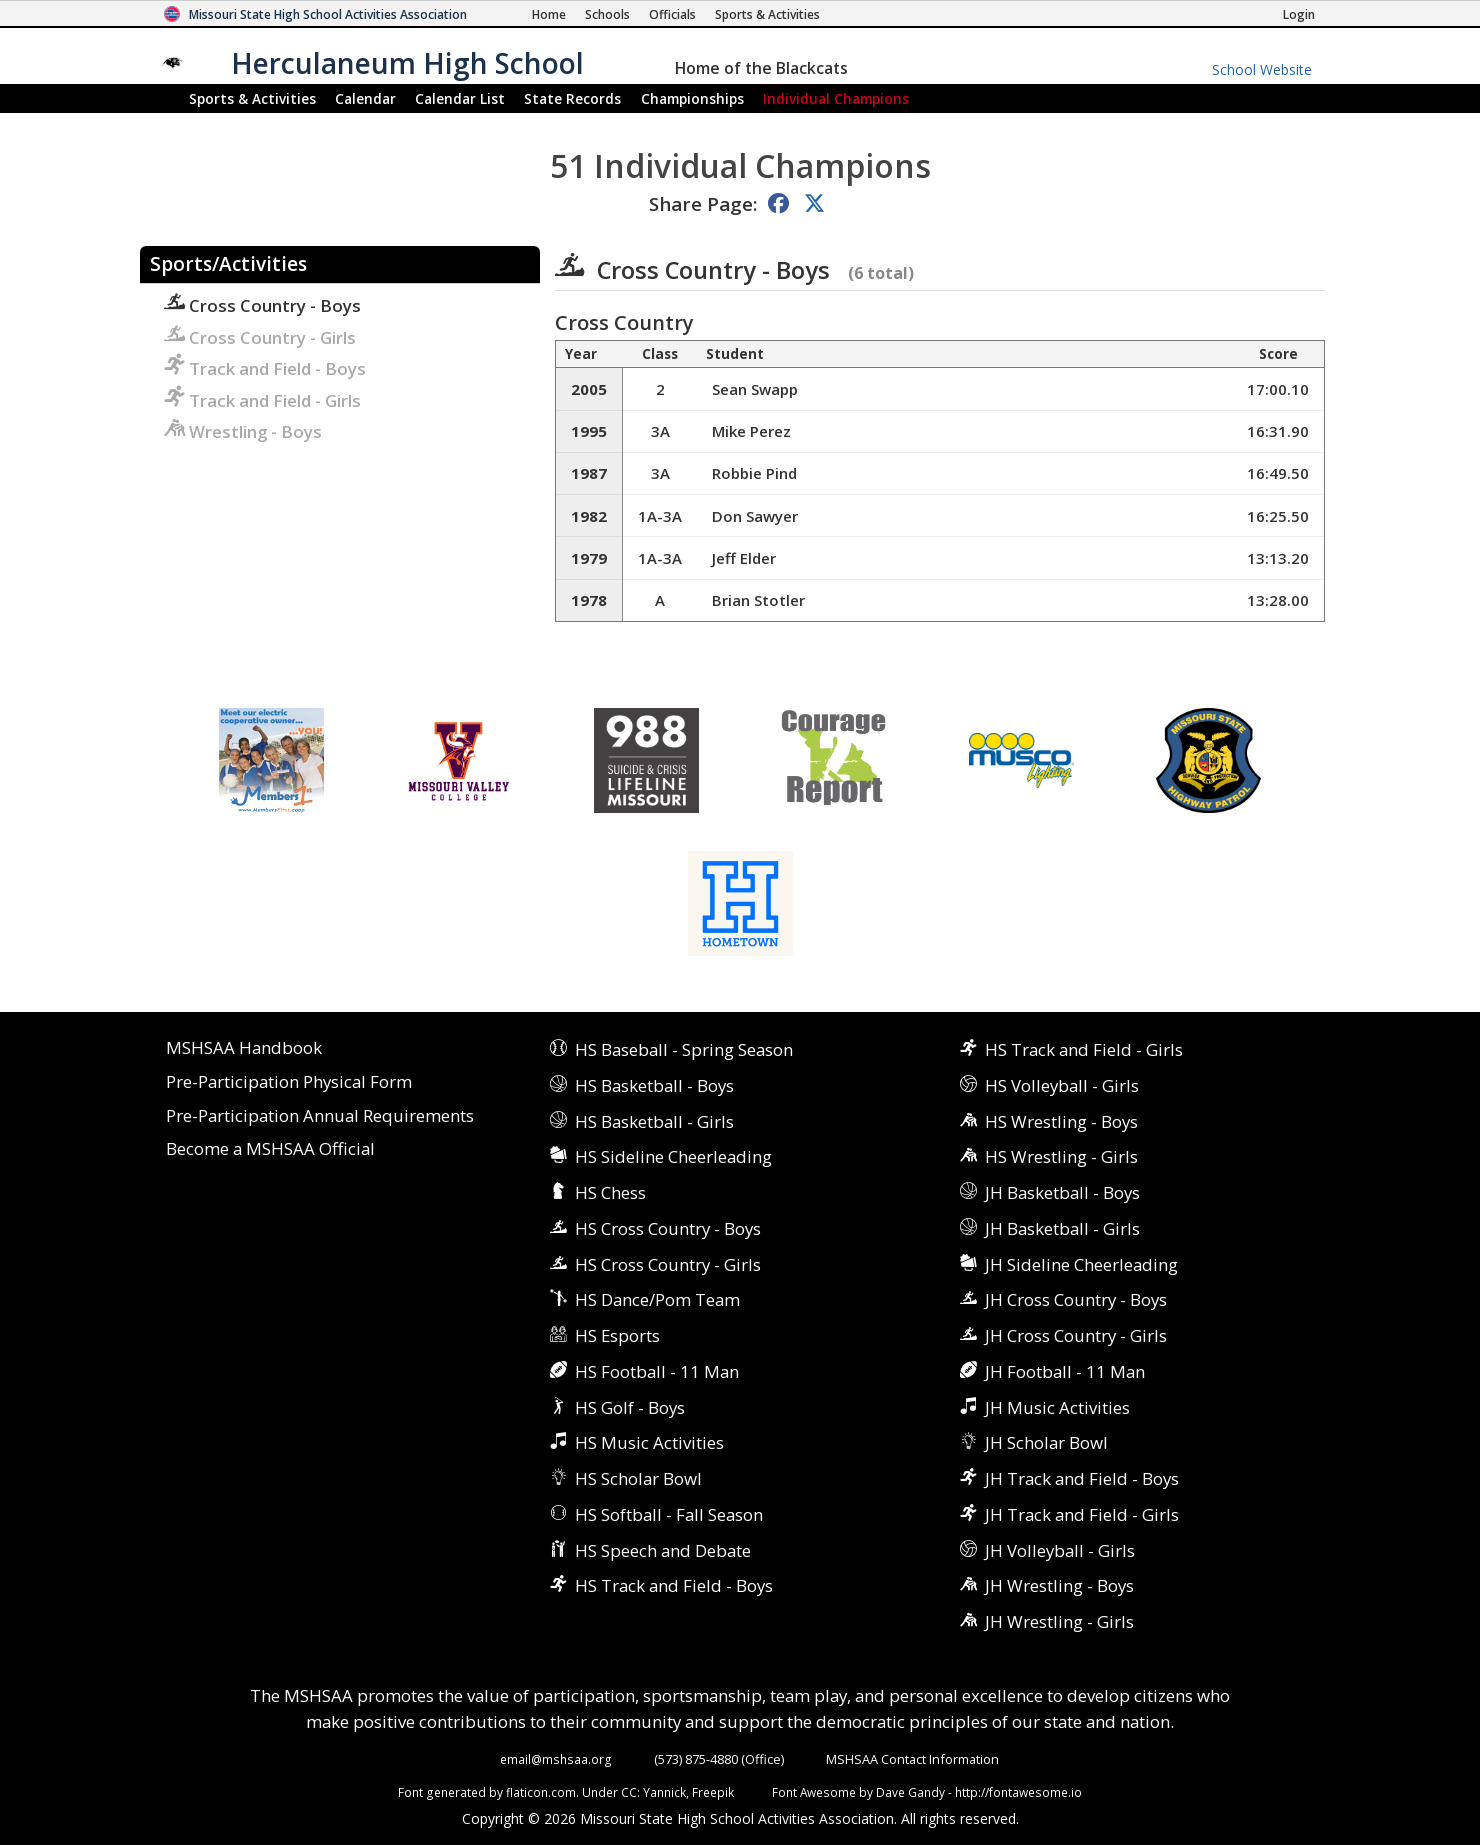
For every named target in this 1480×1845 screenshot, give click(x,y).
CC (629, 1792)
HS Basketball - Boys (654, 1085)
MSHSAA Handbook (244, 1048)
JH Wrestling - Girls (1059, 1621)
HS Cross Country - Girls (668, 1264)
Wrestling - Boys (243, 431)
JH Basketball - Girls (1062, 1228)
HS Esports (617, 1335)
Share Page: (703, 203)
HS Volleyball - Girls (1062, 1085)
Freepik (713, 1792)
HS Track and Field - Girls (1084, 1049)
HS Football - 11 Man (657, 1371)
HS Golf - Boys (630, 1407)
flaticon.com (541, 1792)
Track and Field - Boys (265, 368)
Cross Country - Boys (262, 305)
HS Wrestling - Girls (1061, 1156)
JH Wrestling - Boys (1059, 1585)
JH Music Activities (1057, 1407)
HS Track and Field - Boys (674, 1585)
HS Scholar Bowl (638, 1478)
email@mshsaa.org (556, 1759)
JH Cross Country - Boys (1076, 1299)
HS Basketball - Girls (654, 1121)
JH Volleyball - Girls (1060, 1550)
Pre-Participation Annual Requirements (320, 1116)
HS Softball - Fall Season (669, 1514)
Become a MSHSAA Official (270, 1149)
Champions (836, 98)
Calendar (365, 98)
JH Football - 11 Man (1065, 1371)
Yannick (664, 1792)
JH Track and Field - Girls (1082, 1514)
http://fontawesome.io (1018, 1792)
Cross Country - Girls (260, 337)
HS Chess (610, 1192)
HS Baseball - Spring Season (684, 1049)
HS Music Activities (649, 1442)
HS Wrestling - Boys (1061, 1121)
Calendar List (460, 98)
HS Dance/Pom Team (657, 1299)
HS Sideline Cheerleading (673, 1156)
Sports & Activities (252, 98)
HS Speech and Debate (663, 1550)
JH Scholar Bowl (1046, 1442)
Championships (692, 98)
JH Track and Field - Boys (1082, 1478)
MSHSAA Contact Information (912, 1759)
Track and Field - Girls (262, 400)
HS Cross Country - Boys (668, 1228)
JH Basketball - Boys (1062, 1192)
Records (572, 98)
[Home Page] (549, 14)
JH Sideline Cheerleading (1081, 1264)
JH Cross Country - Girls (1076, 1335)
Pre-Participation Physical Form (289, 1082)
